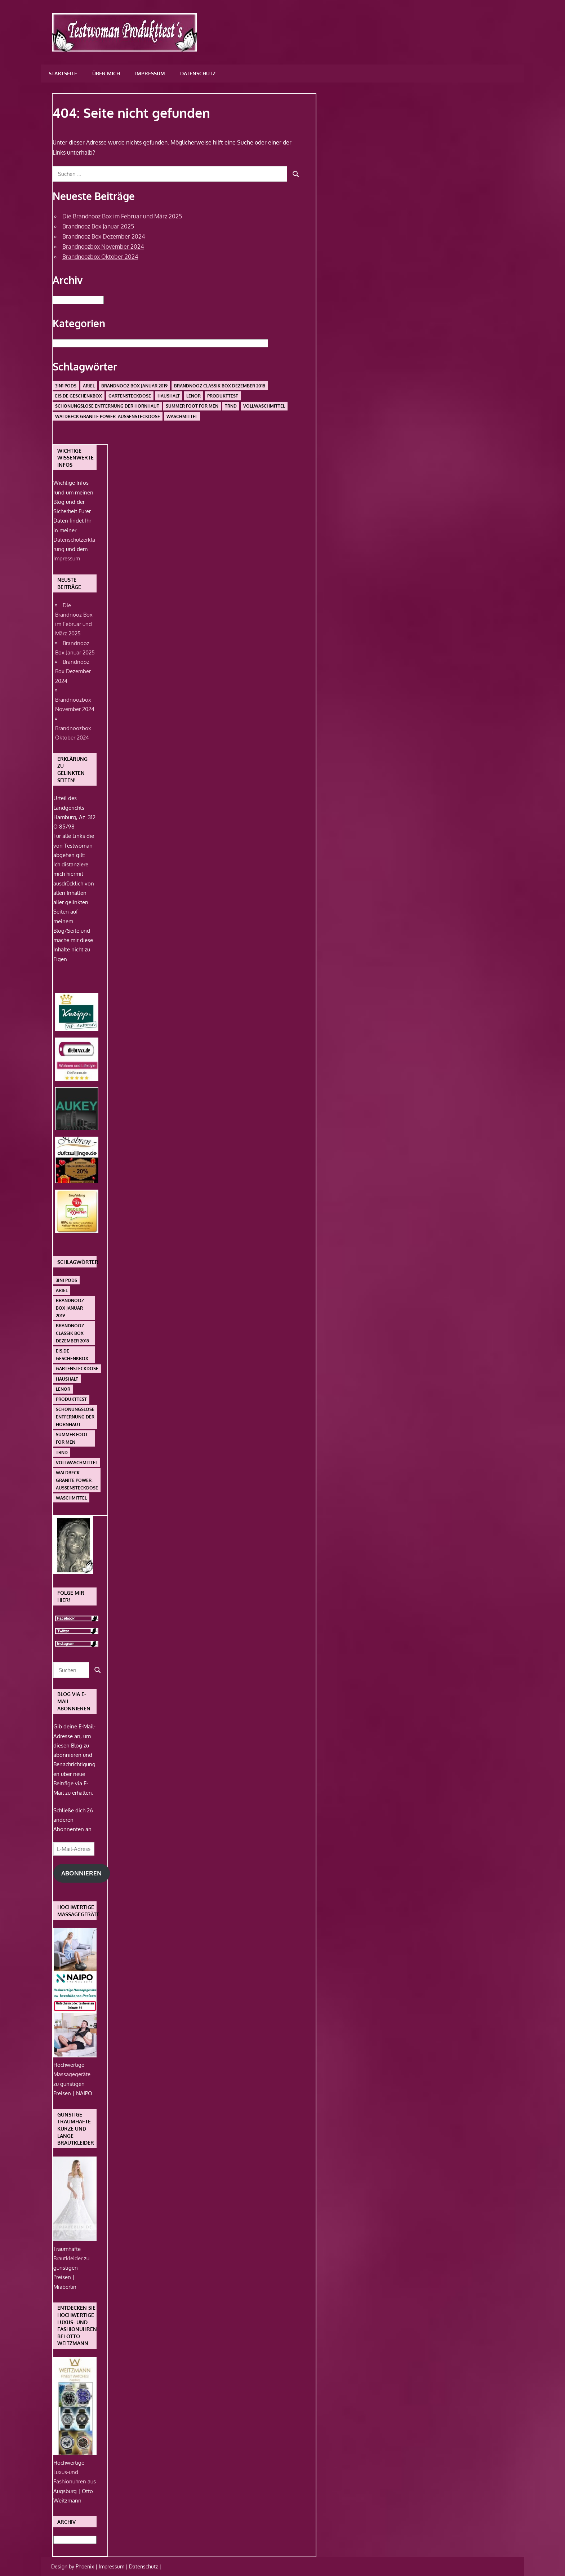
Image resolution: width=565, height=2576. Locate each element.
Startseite (63, 73)
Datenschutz (197, 73)
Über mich (106, 73)
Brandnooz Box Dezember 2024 (103, 236)
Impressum (150, 73)
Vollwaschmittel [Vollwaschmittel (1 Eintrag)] (264, 406)
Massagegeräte (71, 2074)
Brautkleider (68, 2258)
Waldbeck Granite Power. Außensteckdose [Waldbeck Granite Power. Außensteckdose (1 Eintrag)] (107, 416)
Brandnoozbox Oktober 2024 (100, 256)
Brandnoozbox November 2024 (103, 246)
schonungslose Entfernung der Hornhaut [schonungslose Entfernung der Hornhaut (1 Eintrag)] (107, 406)
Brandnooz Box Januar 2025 (98, 226)
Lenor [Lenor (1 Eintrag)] (193, 396)
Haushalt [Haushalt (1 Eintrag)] (168, 396)
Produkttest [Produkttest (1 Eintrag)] (222, 396)
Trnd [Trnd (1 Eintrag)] (231, 406)
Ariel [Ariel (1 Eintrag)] (89, 385)
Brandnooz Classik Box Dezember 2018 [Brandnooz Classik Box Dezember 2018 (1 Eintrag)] (219, 385)
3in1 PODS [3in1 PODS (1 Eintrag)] (65, 385)
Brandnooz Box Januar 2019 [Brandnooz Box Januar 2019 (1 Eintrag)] (134, 385)
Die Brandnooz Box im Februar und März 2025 (122, 216)
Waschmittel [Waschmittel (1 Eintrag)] (181, 416)
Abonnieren (81, 1873)
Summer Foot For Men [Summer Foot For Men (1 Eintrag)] (192, 406)
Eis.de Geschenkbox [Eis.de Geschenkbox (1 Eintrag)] (78, 396)
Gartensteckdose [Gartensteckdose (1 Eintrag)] (129, 396)
